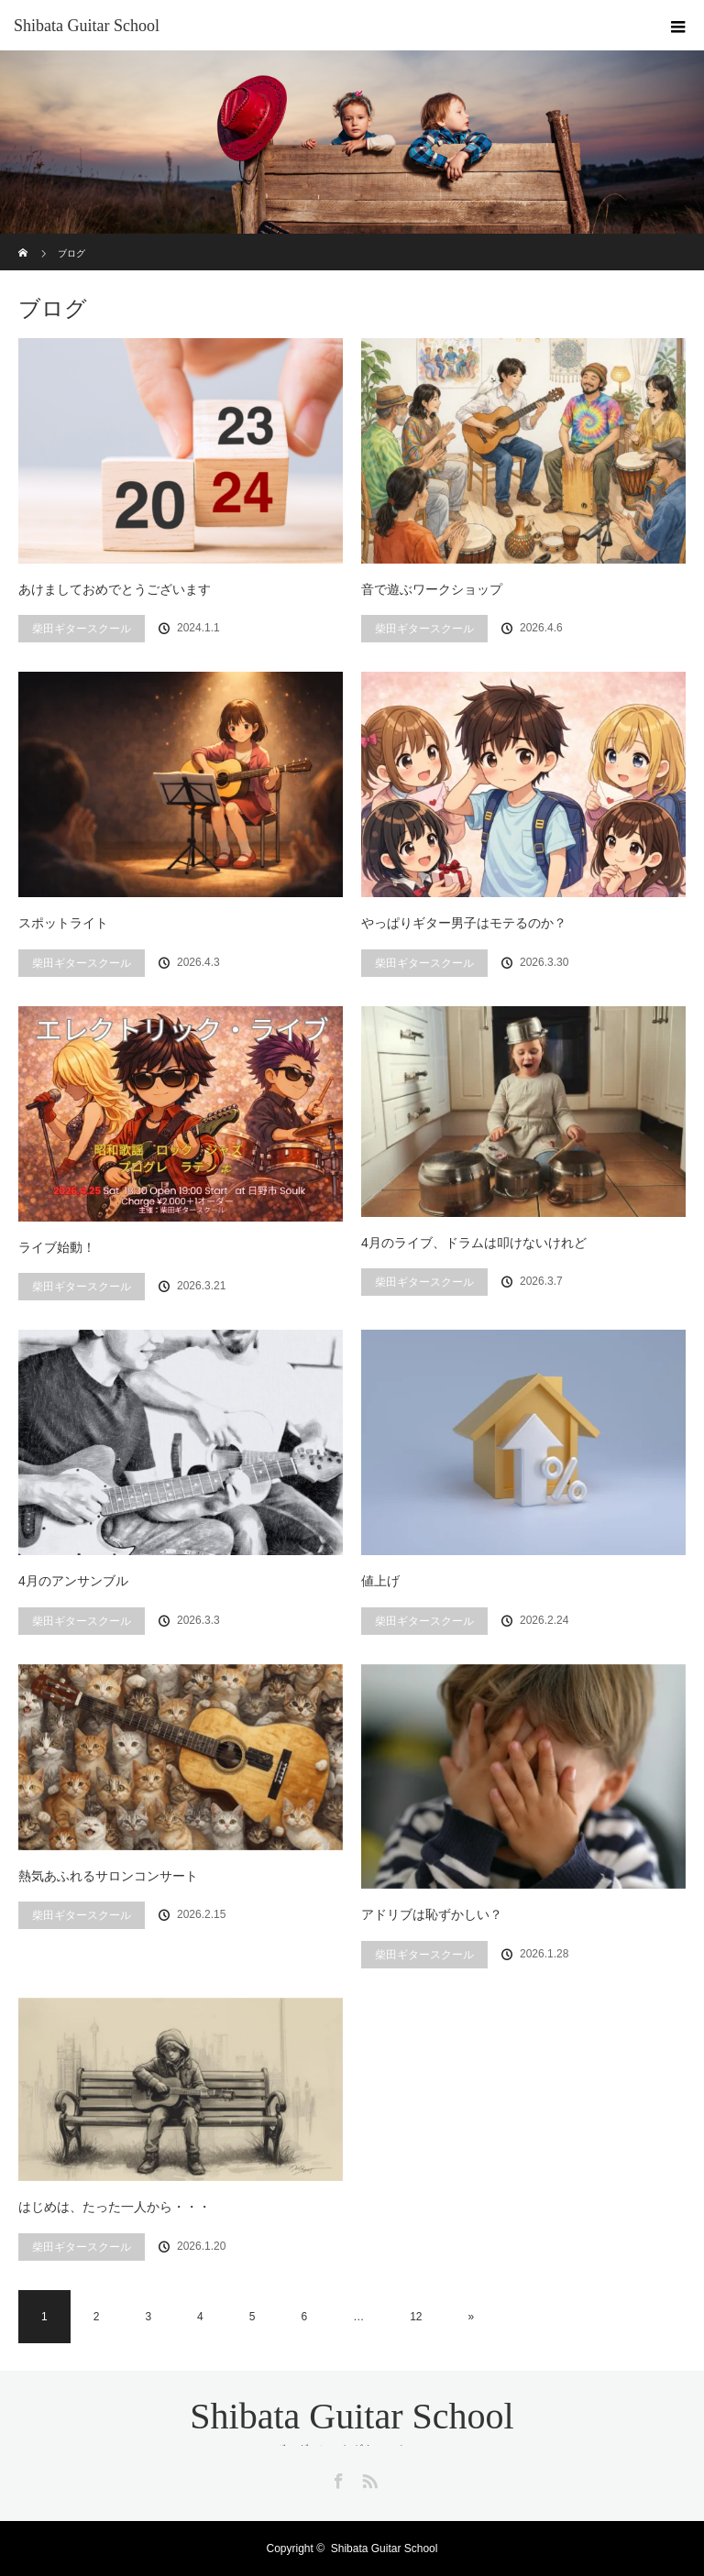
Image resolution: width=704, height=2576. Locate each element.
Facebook (336, 2478)
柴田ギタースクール (81, 628)
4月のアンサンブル (73, 1580)
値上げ (380, 1580)
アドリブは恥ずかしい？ (431, 1914)
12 (416, 2316)
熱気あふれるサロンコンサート (108, 1876)
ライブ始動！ (56, 1247)
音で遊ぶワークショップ (431, 589)
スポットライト (63, 922)
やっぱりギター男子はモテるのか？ (463, 922)
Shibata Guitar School (87, 25)
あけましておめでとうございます (114, 589)
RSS (367, 2478)
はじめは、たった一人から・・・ (114, 2206)
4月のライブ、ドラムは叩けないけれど (474, 1242)
